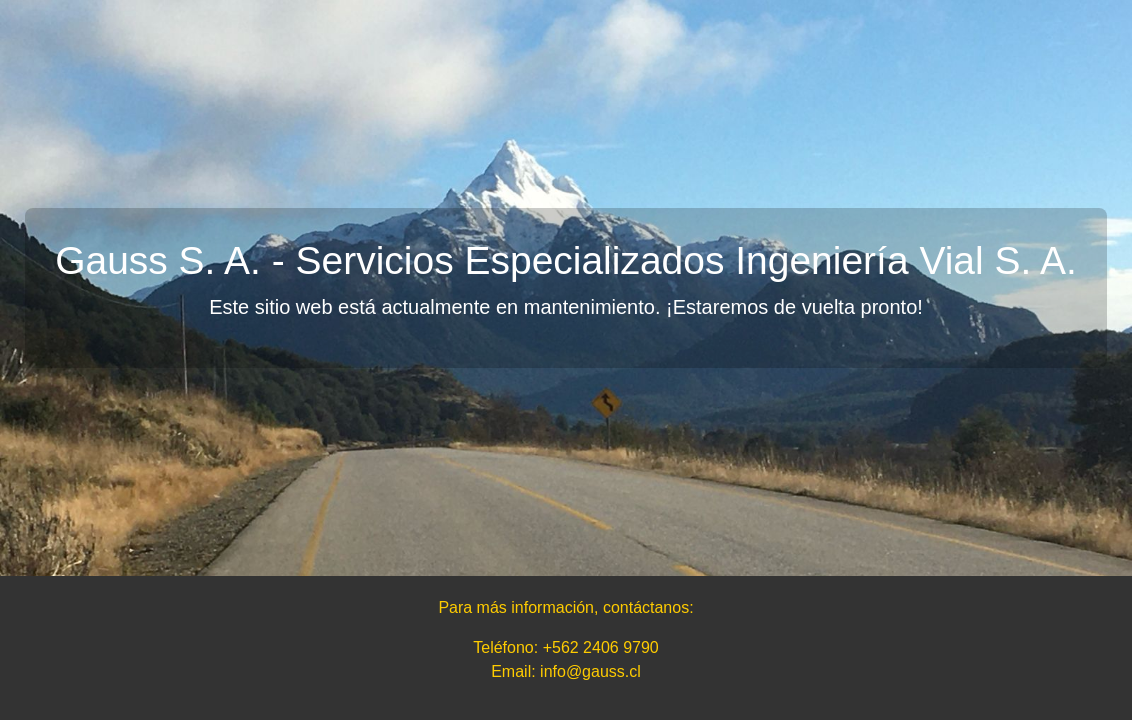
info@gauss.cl (590, 671)
